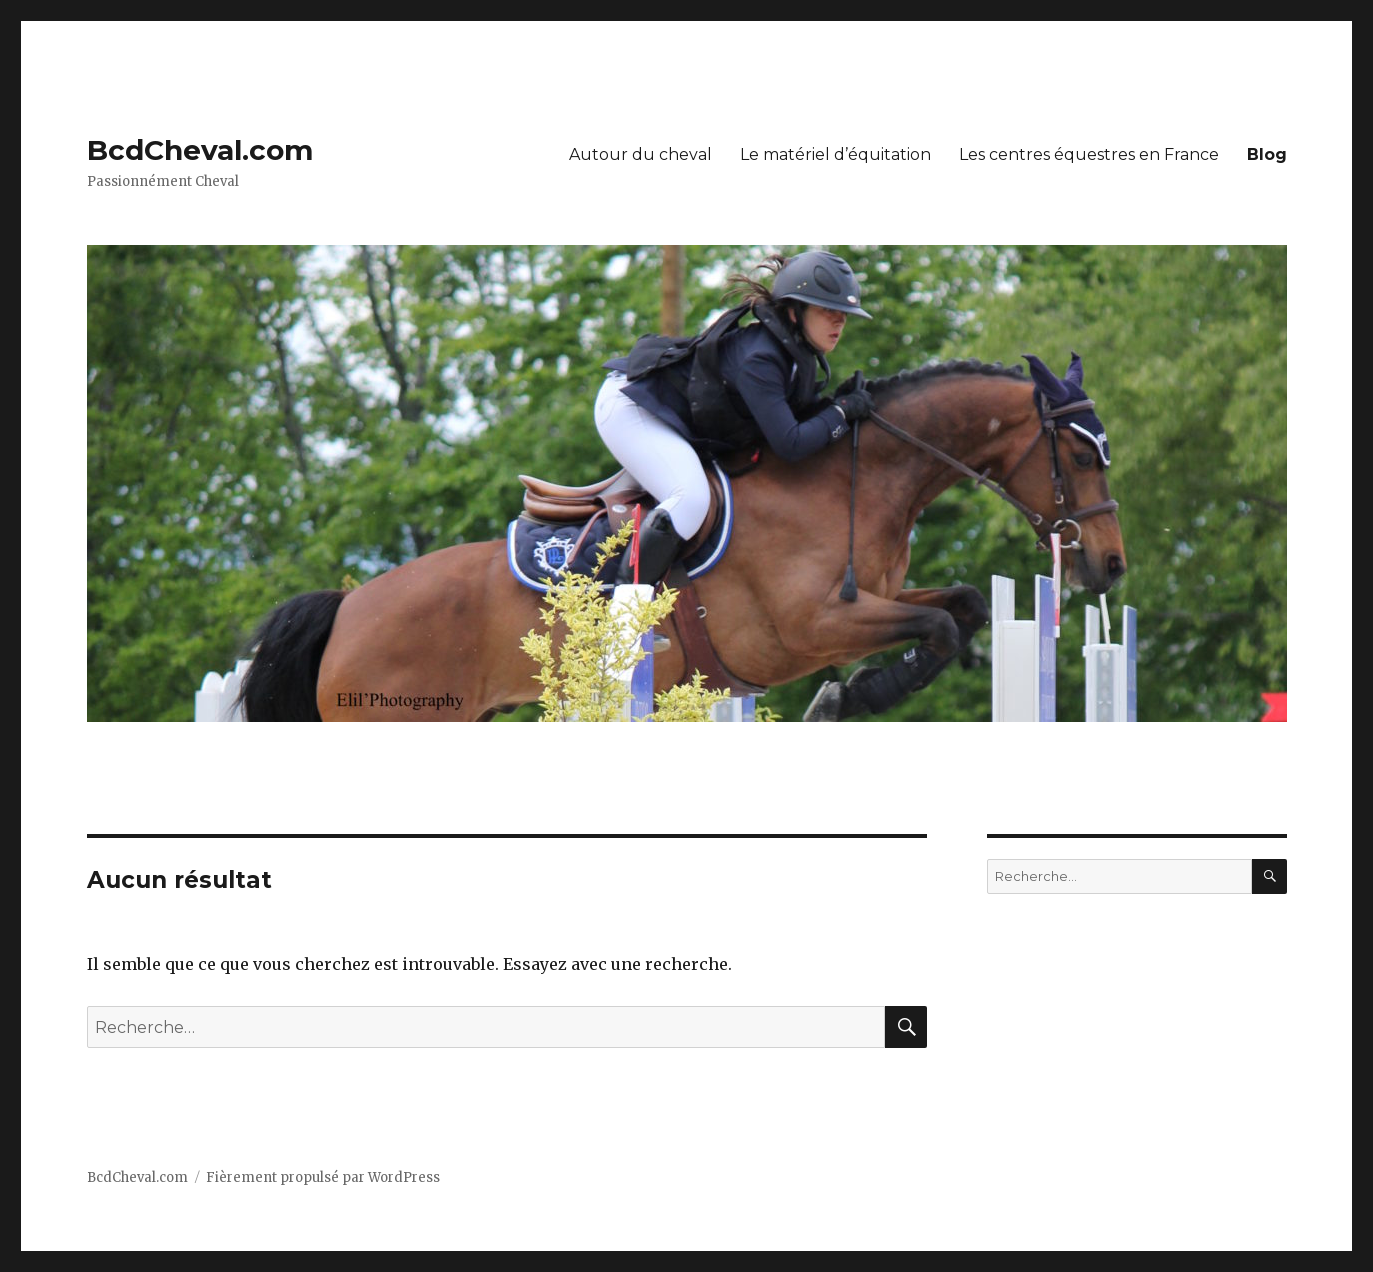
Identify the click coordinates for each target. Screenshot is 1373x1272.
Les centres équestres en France (1089, 154)
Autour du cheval (640, 154)
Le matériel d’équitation (835, 154)
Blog (1267, 154)
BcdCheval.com (200, 150)
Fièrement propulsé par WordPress (323, 1177)
